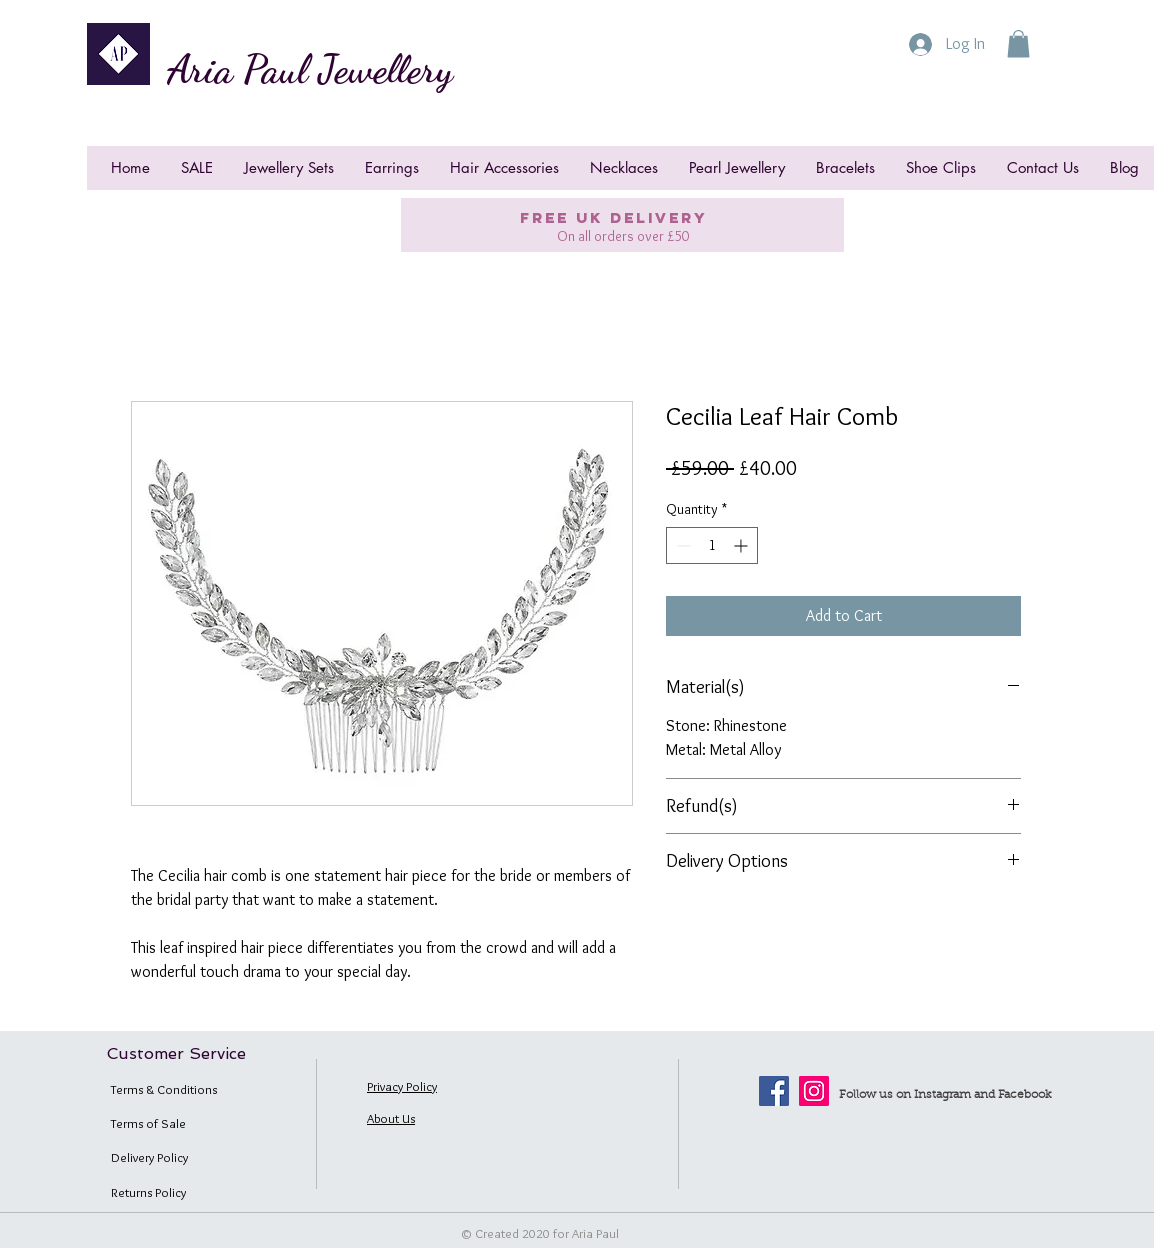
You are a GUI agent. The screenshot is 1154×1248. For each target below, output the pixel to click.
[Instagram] (814, 1091)
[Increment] (742, 545)
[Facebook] (774, 1091)
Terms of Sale (148, 1123)
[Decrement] (681, 545)
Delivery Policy (149, 1157)
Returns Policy (148, 1192)
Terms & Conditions (164, 1089)
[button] (1018, 43)
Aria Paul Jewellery (310, 69)
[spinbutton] (712, 545)
